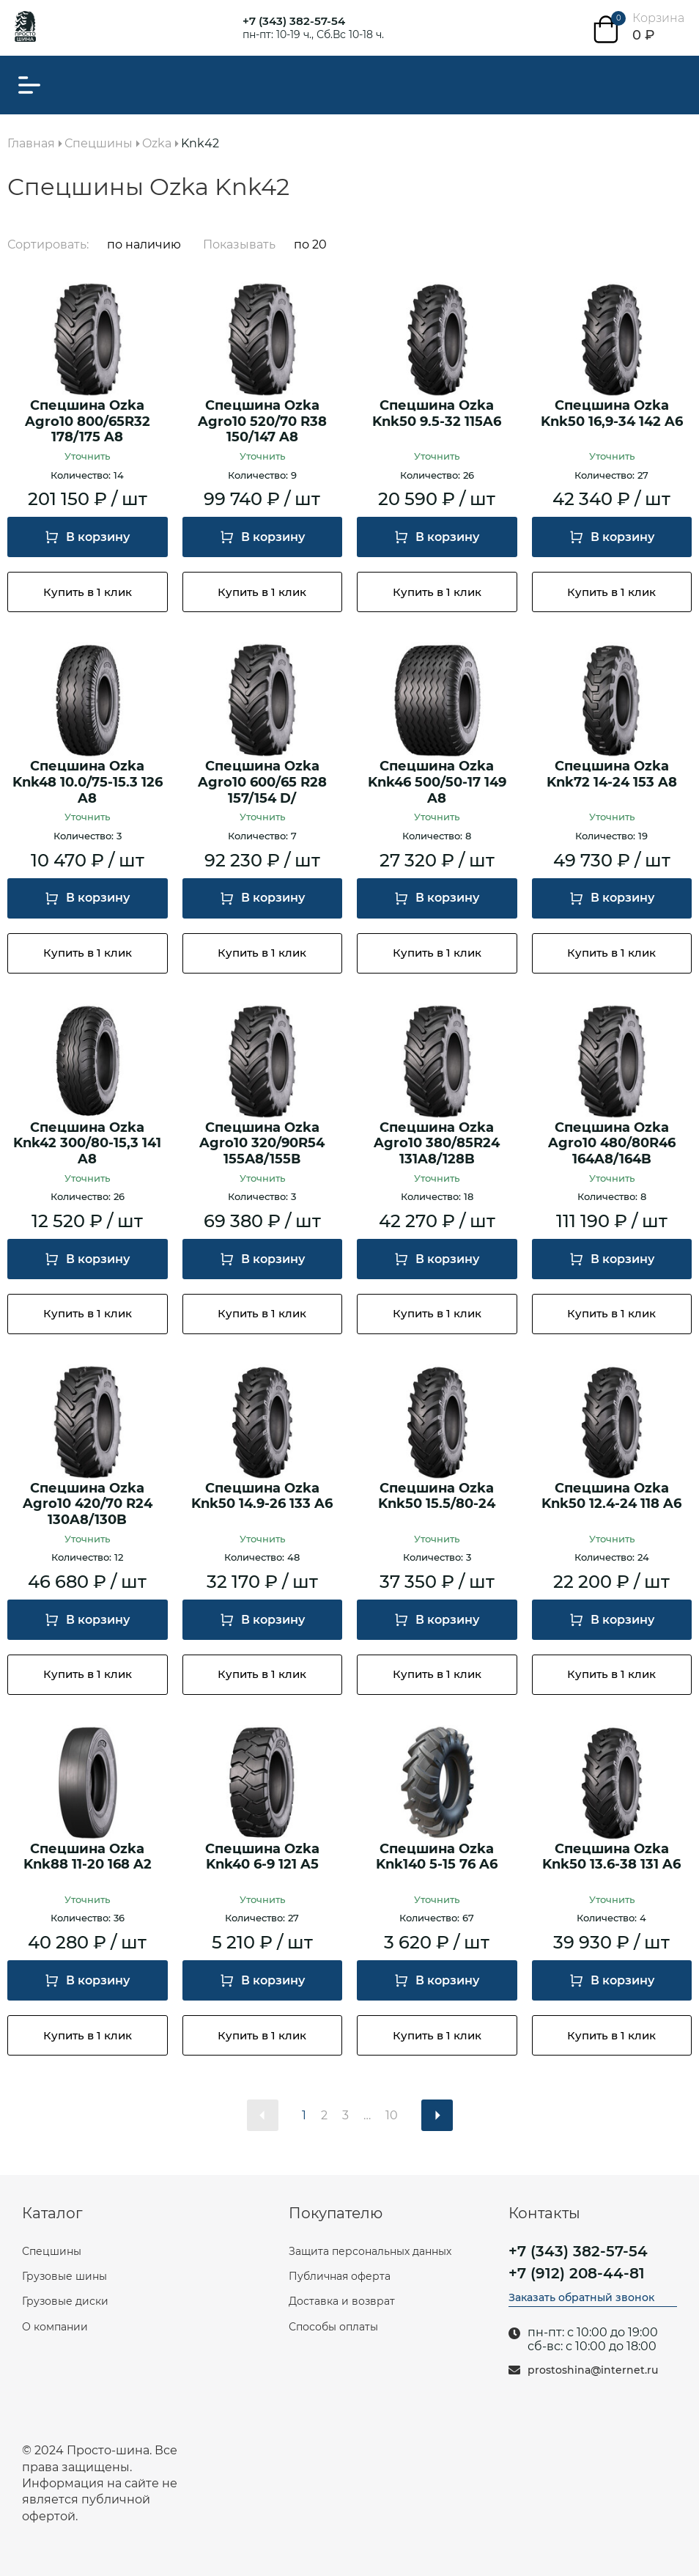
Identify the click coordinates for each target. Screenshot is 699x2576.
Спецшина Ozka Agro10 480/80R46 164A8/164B (612, 1143)
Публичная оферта (340, 2276)
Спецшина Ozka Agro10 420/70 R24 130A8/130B (87, 1504)
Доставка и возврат (342, 2301)
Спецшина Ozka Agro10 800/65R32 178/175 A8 (87, 421)
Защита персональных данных (370, 2251)
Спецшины (51, 2251)
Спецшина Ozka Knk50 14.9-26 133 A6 (262, 1496)
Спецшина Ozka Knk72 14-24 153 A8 (612, 774)
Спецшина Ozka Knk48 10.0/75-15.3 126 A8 (87, 782)
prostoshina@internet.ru (593, 2370)
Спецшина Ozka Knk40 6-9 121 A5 (262, 1857)
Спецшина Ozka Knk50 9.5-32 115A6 (436, 414)
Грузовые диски (65, 2301)
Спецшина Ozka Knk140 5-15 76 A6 (437, 1857)
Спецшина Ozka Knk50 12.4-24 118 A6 (611, 1496)
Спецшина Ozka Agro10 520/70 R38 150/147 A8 (262, 421)
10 (391, 2115)
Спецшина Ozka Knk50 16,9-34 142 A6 (612, 414)
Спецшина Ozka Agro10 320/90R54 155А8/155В (262, 1143)
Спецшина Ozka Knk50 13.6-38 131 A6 (611, 1857)
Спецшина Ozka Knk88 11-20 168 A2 (87, 1857)
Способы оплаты (333, 2326)
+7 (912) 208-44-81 (576, 2273)
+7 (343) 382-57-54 (294, 20)
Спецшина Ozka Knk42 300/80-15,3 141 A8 (87, 1143)
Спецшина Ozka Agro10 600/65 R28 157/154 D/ (262, 782)
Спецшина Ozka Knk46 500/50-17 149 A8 (437, 782)
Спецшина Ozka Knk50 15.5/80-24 (436, 1496)
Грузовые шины (64, 2276)
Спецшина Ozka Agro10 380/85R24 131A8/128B (437, 1143)
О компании (55, 2326)
